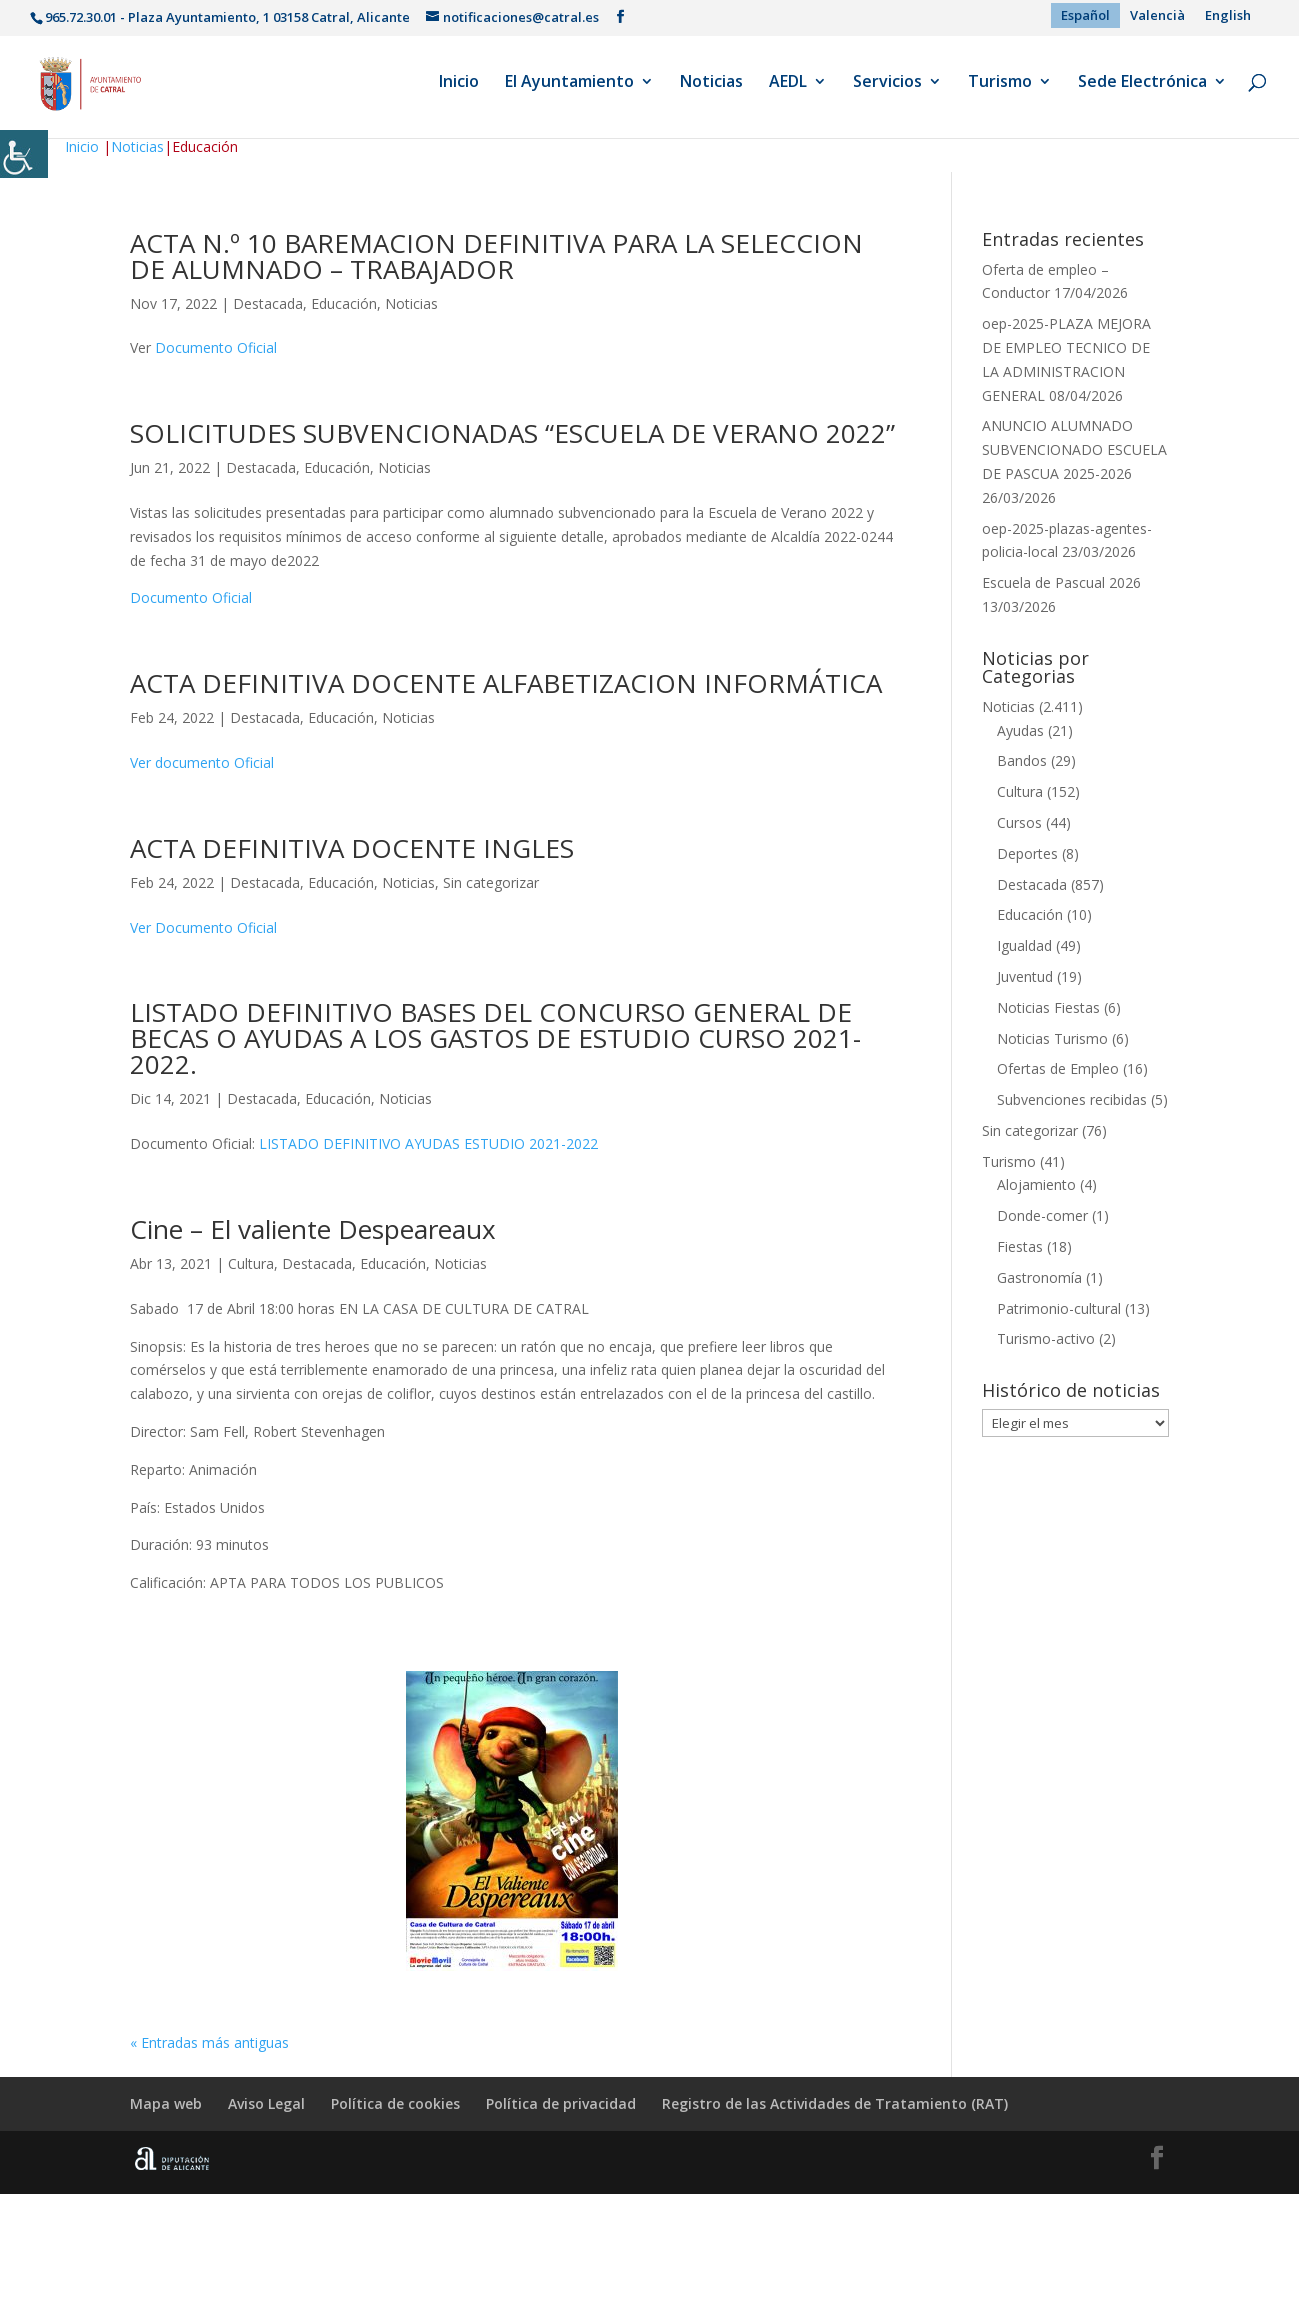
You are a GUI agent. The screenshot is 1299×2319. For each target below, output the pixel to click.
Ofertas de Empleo (1058, 1068)
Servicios (887, 89)
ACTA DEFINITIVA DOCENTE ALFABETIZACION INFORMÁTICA (506, 683)
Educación (344, 303)
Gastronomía (1039, 1277)
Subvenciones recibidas (1072, 1099)
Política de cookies (395, 2103)
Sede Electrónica (1142, 89)
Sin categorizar (491, 882)
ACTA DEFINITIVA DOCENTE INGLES (352, 848)
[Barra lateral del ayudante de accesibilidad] (24, 154)
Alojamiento (1036, 1184)
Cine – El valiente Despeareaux (313, 1229)
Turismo (1000, 89)
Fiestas (1020, 1246)
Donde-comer (1042, 1215)
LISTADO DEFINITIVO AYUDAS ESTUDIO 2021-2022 (428, 1143)
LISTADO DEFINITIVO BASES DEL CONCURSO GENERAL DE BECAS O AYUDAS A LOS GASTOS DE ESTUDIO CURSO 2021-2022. (495, 1038)
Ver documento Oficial (202, 762)
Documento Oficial (216, 347)
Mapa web (166, 2103)
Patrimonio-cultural (1059, 1308)
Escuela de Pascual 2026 (1061, 582)
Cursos (1019, 822)
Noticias (711, 89)
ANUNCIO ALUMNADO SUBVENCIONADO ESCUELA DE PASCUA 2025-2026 (1074, 449)
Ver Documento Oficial (203, 927)
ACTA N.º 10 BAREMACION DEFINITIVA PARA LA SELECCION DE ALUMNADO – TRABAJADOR (496, 256)
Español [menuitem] (1085, 15)
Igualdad (1024, 945)
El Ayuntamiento (569, 89)
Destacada (268, 303)
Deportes (1027, 853)
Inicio (459, 89)
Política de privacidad (561, 2103)
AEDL (788, 89)
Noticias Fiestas (1048, 1007)
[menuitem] (1085, 15)
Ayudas (1020, 730)
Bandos (1022, 760)
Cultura (251, 1263)
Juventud (1025, 976)
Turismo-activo (1046, 1338)
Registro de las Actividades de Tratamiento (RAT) (835, 2103)
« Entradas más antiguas (209, 2042)
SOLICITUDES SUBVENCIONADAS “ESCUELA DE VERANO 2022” (512, 433)
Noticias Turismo (1052, 1038)
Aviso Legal (266, 2103)
